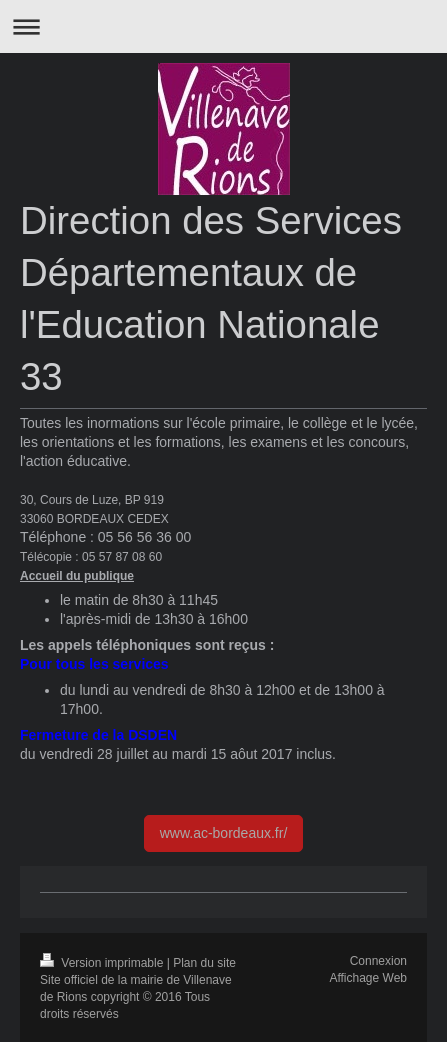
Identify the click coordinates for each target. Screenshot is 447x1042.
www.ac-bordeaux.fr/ (224, 833)
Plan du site (204, 963)
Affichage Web (368, 978)
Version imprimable (103, 963)
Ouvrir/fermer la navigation (223, 26)
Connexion (378, 961)
